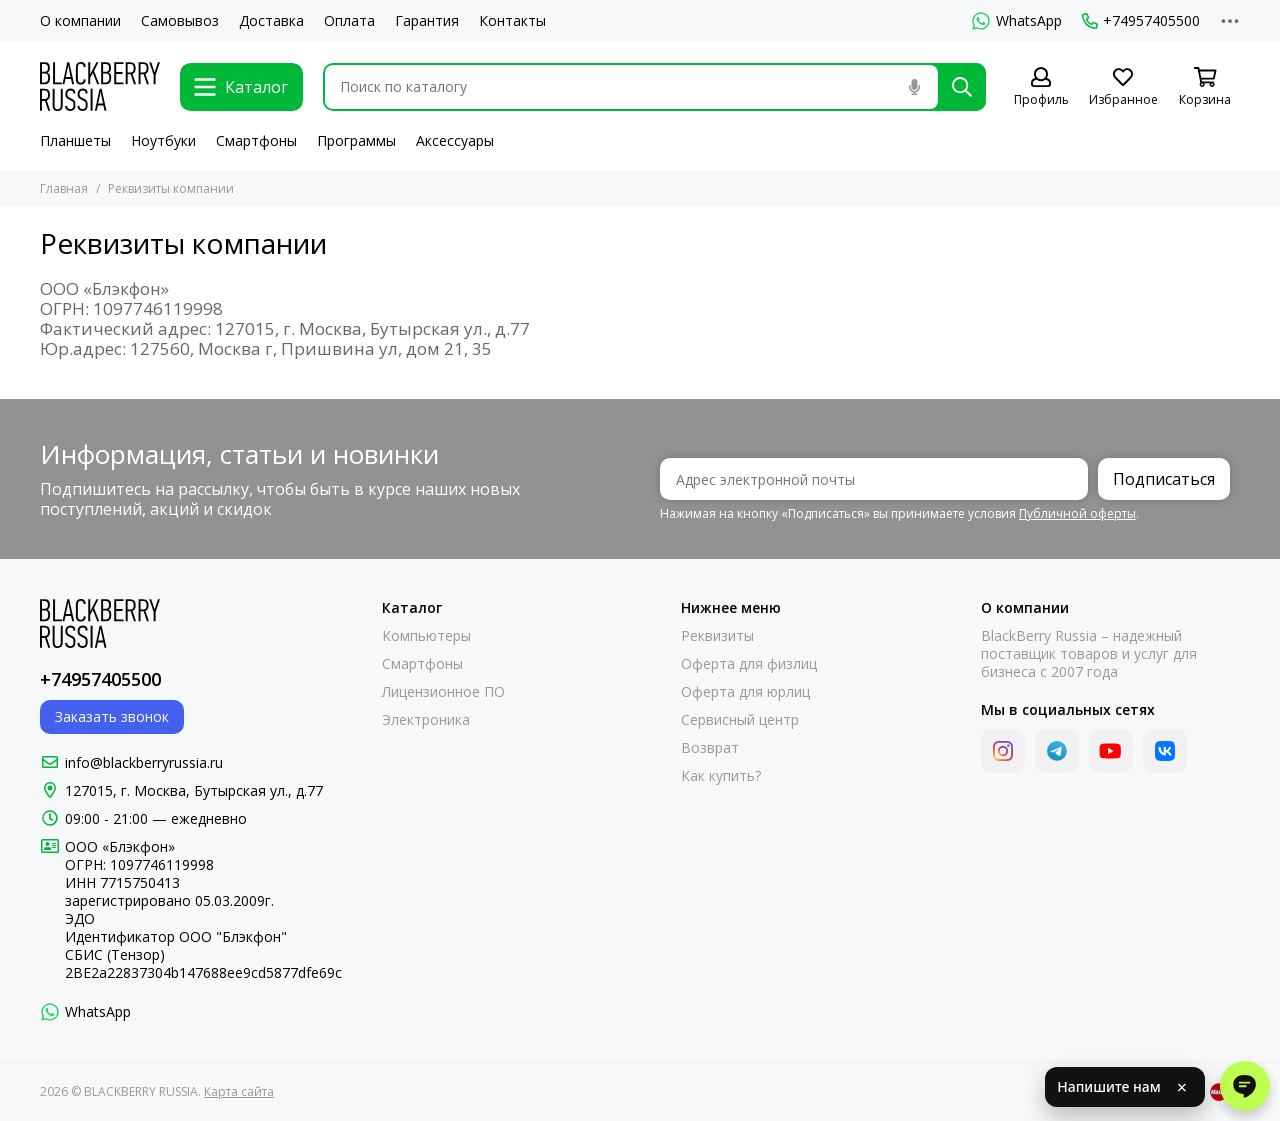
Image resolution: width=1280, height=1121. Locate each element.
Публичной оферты (1077, 513)
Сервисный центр (740, 720)
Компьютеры (426, 636)
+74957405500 (1141, 21)
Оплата (349, 21)
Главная (64, 188)
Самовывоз (180, 21)
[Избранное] (1123, 87)
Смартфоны (256, 140)
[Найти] (962, 87)
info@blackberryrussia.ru (144, 762)
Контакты (512, 21)
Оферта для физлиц (749, 664)
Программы (356, 140)
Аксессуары (455, 140)
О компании (80, 21)
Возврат (710, 748)
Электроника (426, 720)
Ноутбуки (163, 140)
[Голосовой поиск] (914, 87)
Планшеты (75, 140)
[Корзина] (1205, 87)
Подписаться (1164, 479)
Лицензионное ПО (443, 692)
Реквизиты (717, 636)
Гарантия (427, 21)
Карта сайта (239, 1091)
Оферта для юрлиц (745, 692)
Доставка (271, 21)
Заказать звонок (112, 716)
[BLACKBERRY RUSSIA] (100, 86)
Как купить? (721, 776)
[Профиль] (1041, 87)
